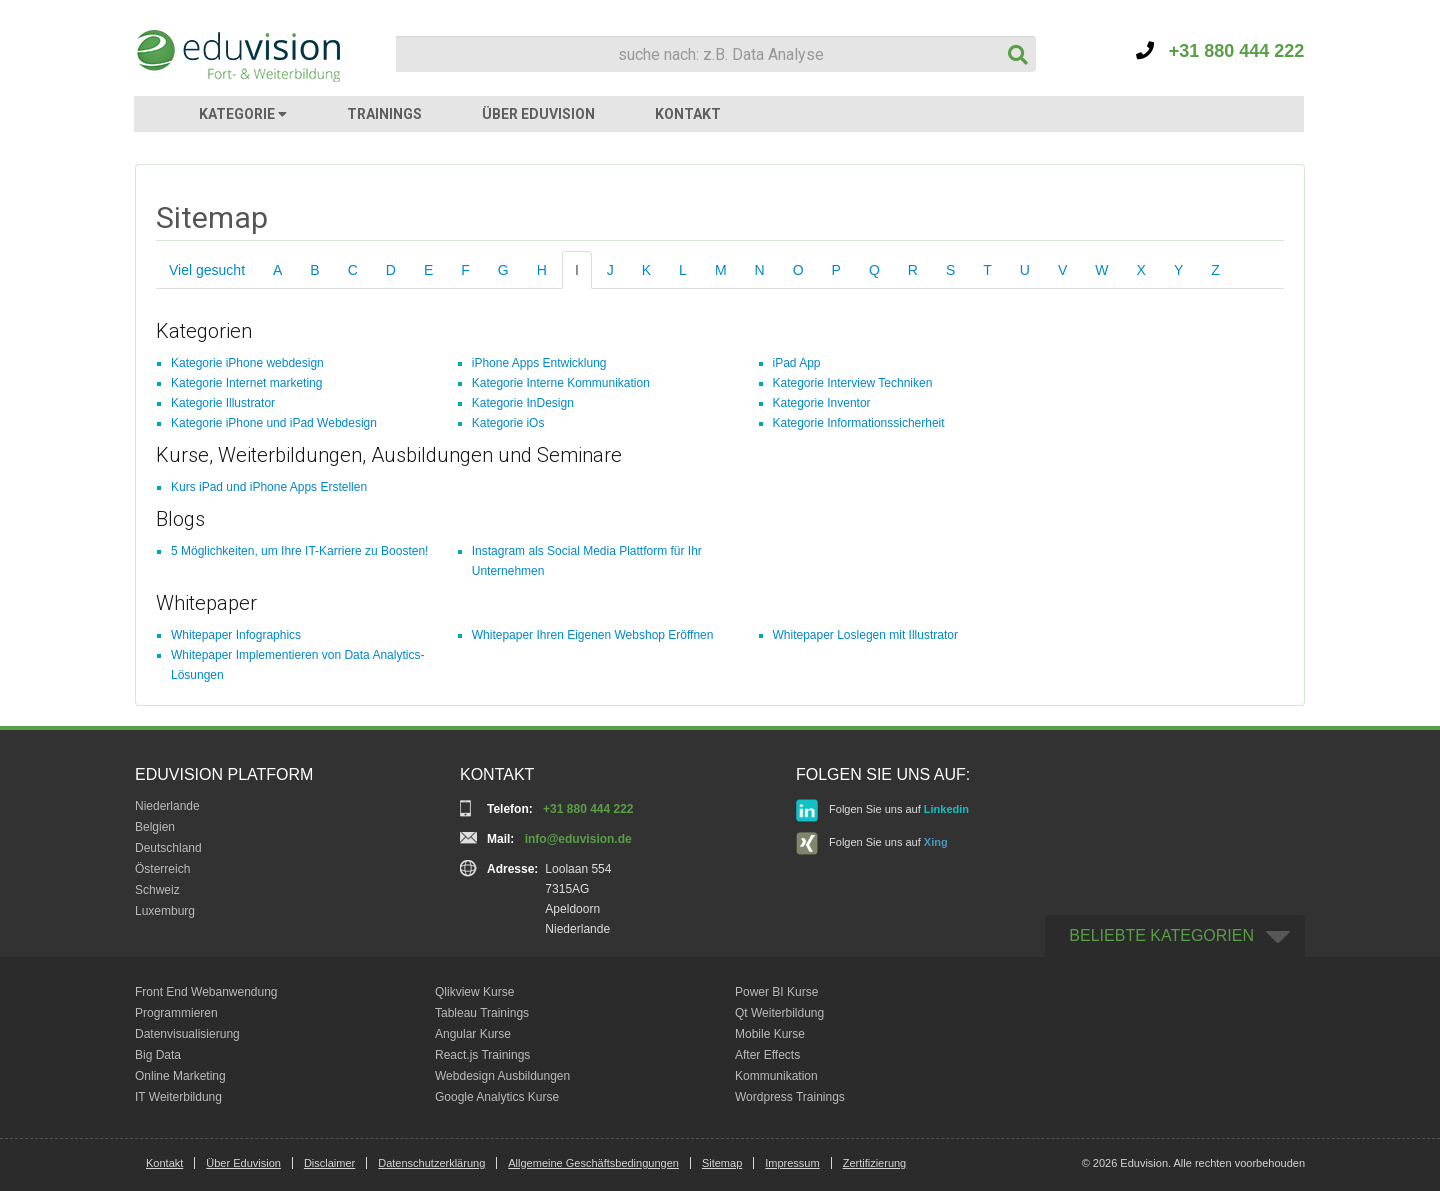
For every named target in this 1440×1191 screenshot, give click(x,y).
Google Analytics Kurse (497, 1097)
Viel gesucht (207, 270)
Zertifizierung (875, 1163)
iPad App (797, 363)
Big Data (158, 1055)
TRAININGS (384, 114)
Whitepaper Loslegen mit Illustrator (865, 635)
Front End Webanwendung (206, 992)
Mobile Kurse (770, 1034)
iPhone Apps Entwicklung (539, 363)
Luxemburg (165, 911)
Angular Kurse (473, 1034)
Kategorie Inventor (822, 403)
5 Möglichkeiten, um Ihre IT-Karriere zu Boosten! (299, 551)
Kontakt (164, 1163)
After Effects (767, 1055)
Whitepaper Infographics (236, 635)
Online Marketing (180, 1076)
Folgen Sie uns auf (882, 810)
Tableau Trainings (482, 1013)
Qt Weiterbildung (779, 1013)
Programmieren (176, 1013)
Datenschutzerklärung (431, 1163)
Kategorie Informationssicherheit (859, 423)
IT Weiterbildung (178, 1097)
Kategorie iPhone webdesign (247, 363)
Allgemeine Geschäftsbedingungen (593, 1163)
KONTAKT (688, 114)
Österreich (162, 869)
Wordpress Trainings (790, 1097)
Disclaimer (329, 1163)
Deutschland (168, 848)
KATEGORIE (243, 114)
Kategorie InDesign (523, 403)
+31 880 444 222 (1220, 51)
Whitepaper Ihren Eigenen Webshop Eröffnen (593, 635)
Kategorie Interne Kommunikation (561, 383)
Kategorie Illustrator (223, 403)
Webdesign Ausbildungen (502, 1076)
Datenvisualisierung (187, 1034)
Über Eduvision (243, 1163)
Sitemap (722, 1163)
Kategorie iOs (508, 423)
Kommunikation (776, 1076)
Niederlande (167, 806)
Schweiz (157, 890)
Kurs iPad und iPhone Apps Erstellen (269, 487)
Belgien (155, 827)
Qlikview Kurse (474, 992)
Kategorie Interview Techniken (853, 383)
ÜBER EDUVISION (538, 114)
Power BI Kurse (776, 992)
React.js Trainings (482, 1055)
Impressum (792, 1163)
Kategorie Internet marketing (246, 383)
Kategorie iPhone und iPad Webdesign (274, 423)
